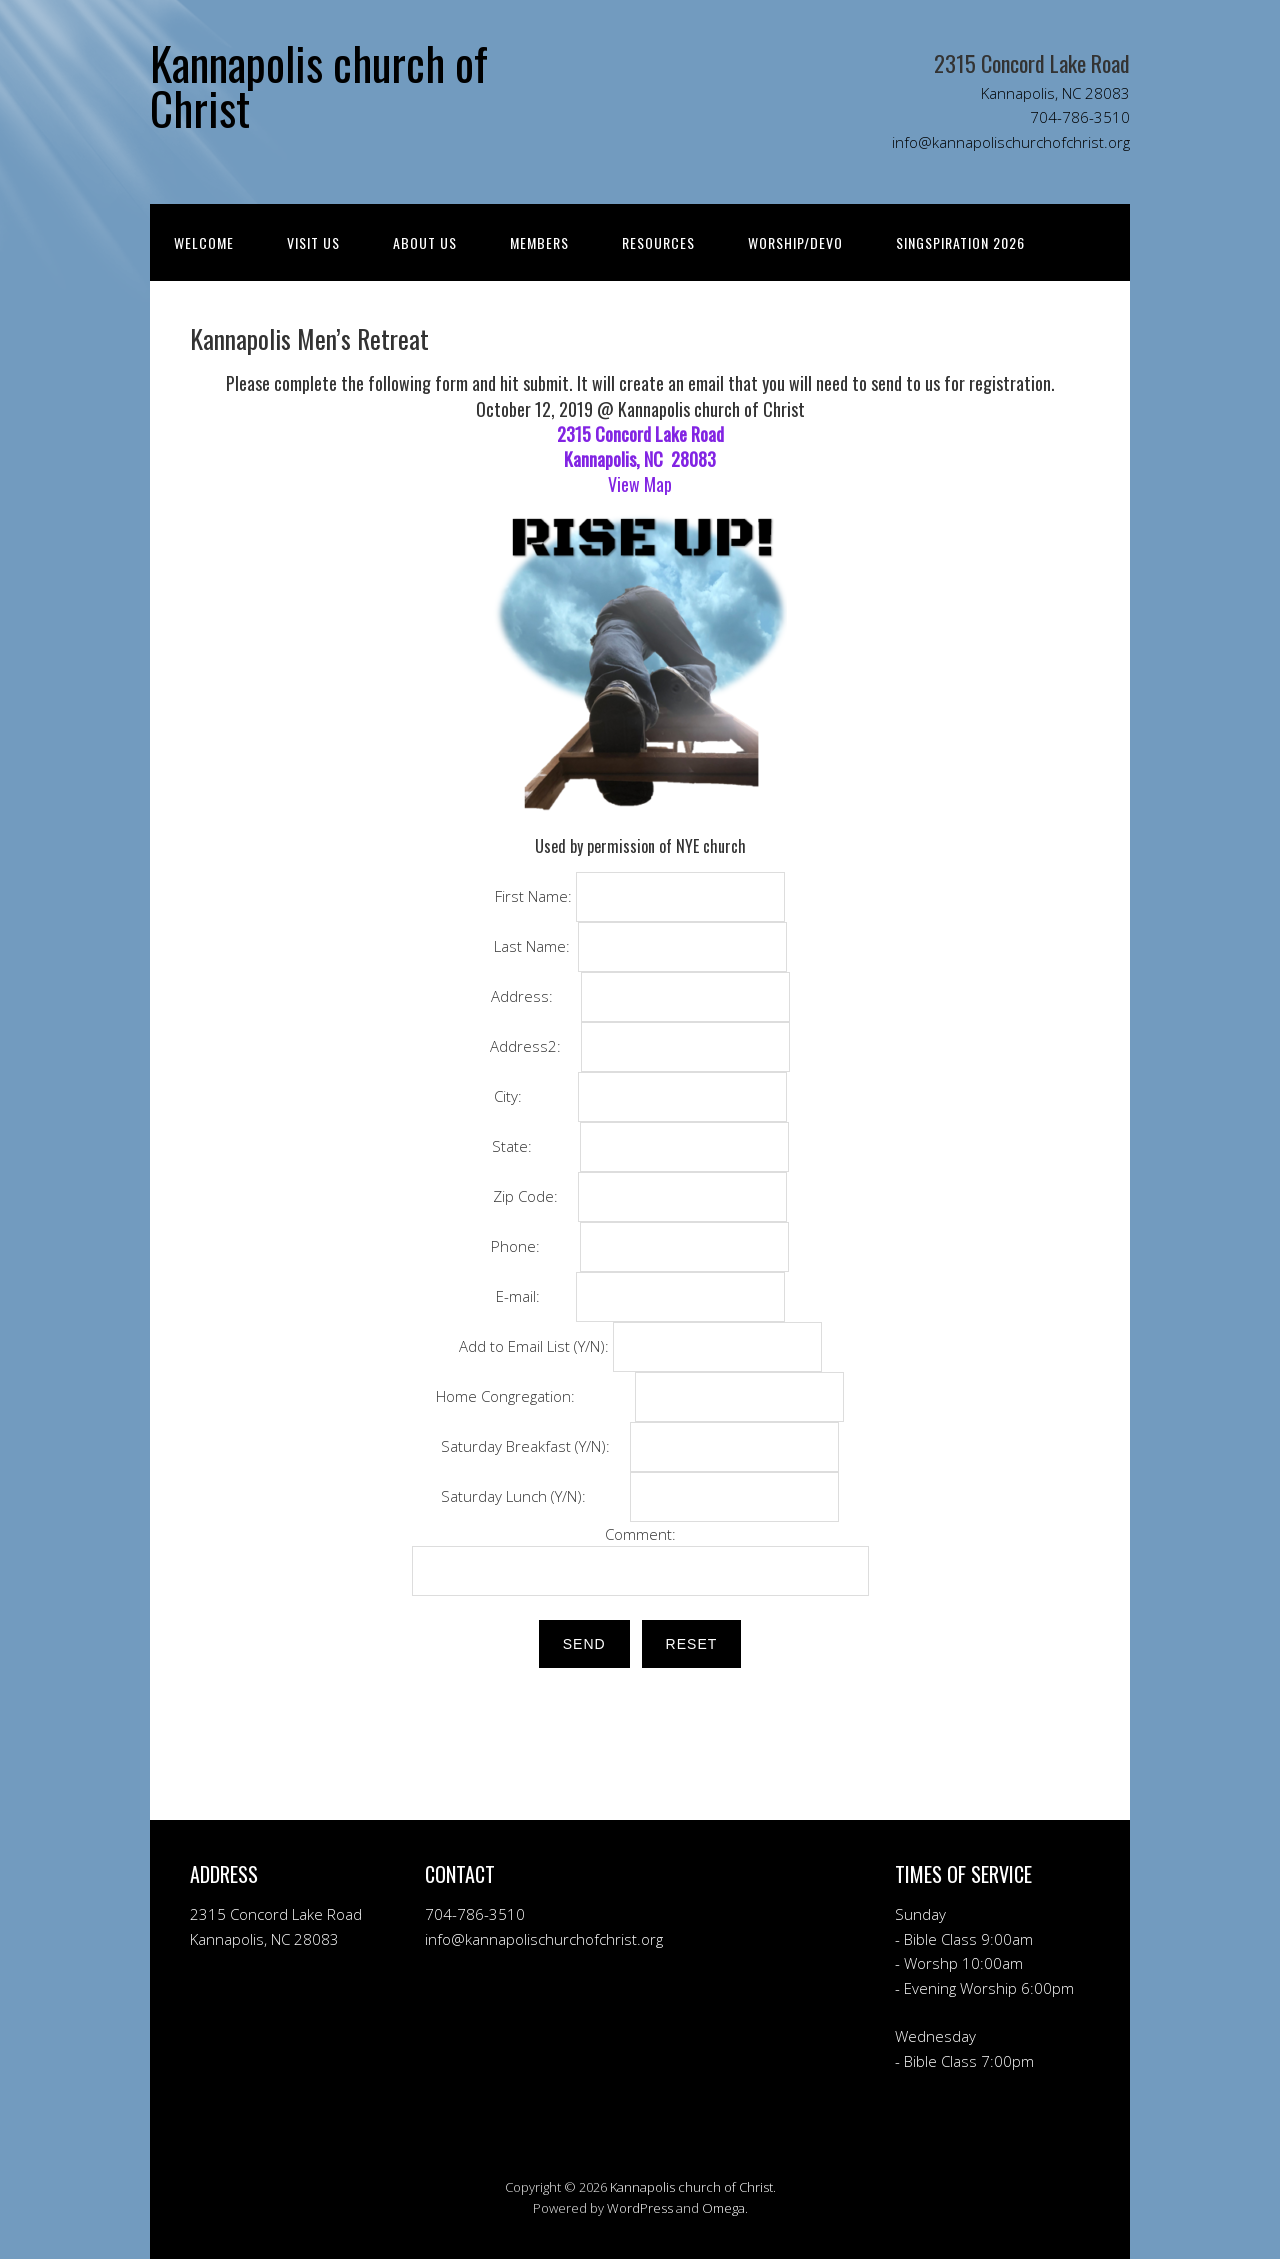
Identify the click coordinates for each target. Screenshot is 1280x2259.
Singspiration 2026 (960, 242)
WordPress (640, 2208)
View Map (640, 484)
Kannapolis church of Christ (691, 2187)
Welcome (204, 242)
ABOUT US (425, 242)
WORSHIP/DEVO (795, 242)
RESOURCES (658, 242)
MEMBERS (539, 242)
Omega (723, 2208)
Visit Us (313, 242)
